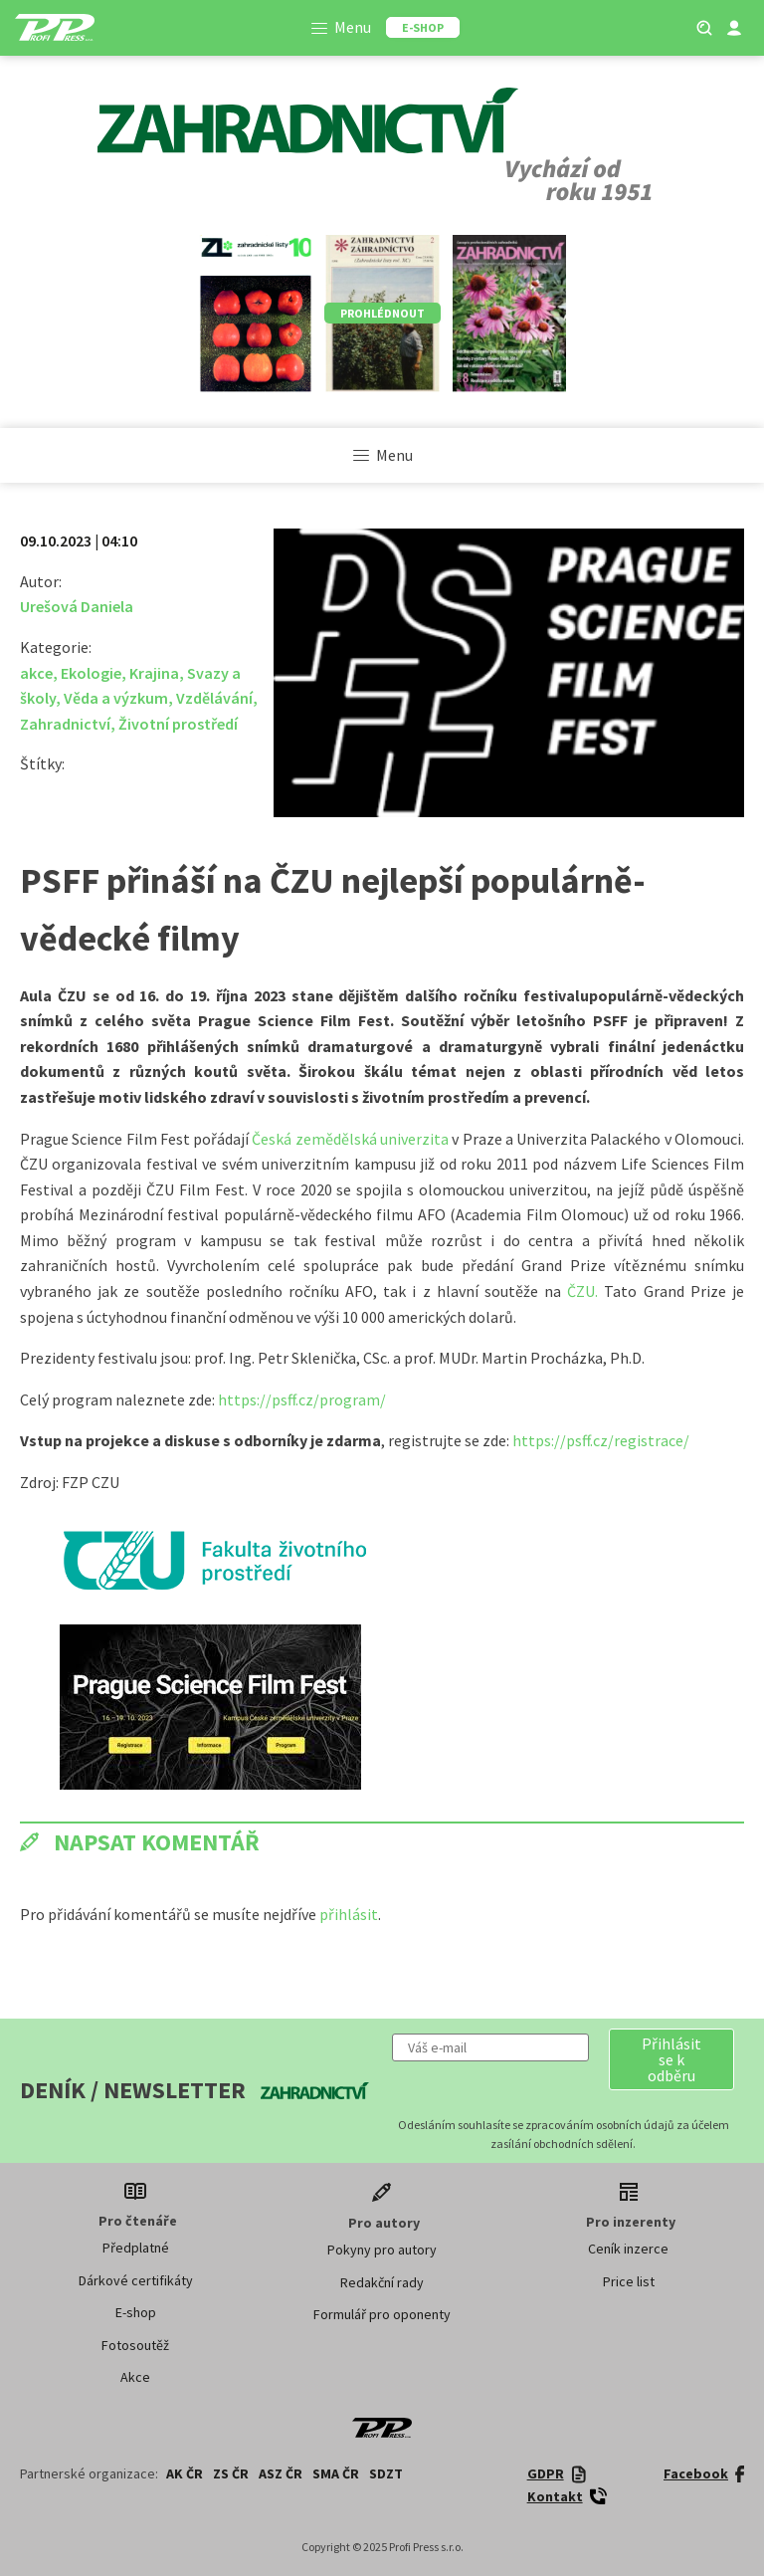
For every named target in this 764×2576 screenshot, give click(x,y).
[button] (671, 2059)
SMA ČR (335, 2473)
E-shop (135, 2312)
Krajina (154, 673)
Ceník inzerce (628, 2248)
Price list (629, 2281)
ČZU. (582, 1291)
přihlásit (348, 1914)
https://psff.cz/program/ (302, 1399)
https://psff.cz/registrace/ (600, 1440)
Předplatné (135, 2247)
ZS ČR (231, 2473)
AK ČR (184, 2473)
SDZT (386, 2473)
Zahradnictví (65, 724)
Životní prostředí (178, 724)
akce (36, 673)
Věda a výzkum (116, 698)
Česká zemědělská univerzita (350, 1139)
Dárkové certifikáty (136, 2280)
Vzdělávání (214, 698)
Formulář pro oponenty (382, 2314)
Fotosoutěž (135, 2345)
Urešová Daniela (76, 606)
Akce (135, 2377)
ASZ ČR (280, 2473)
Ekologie (91, 673)
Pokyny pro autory (382, 2249)
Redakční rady (382, 2282)
